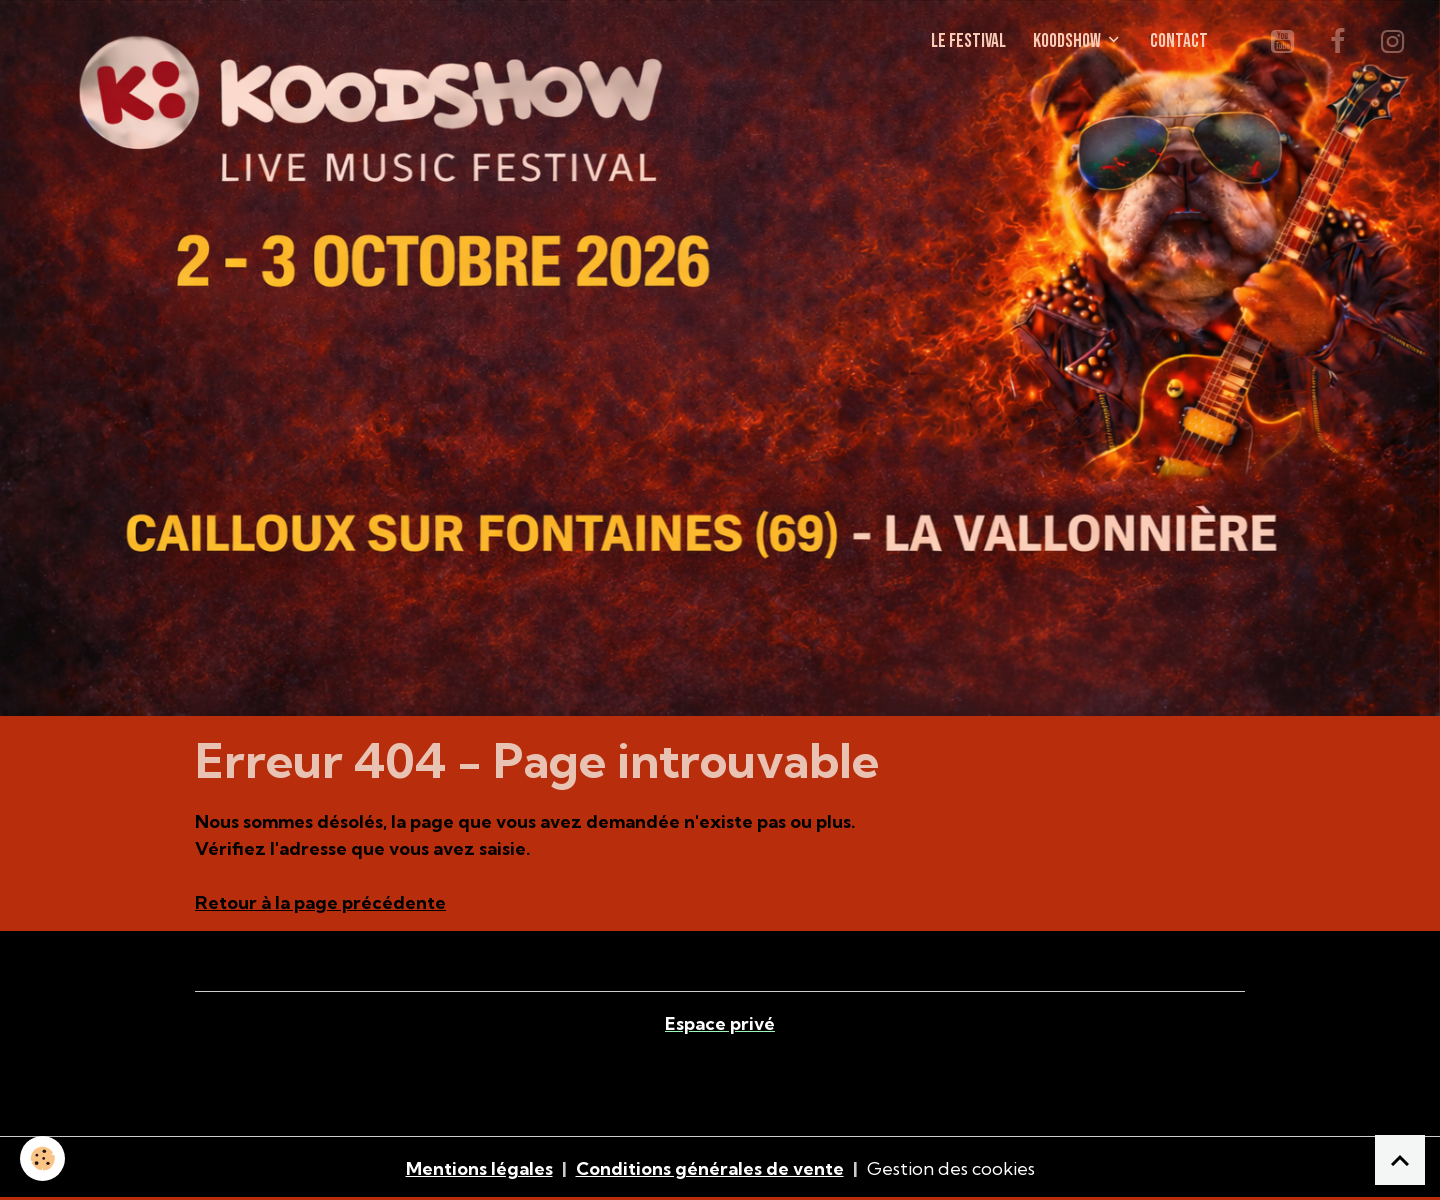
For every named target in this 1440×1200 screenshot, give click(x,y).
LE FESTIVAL (968, 41)
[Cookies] (42, 1158)
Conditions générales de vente (710, 1168)
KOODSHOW (1068, 41)
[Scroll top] (1400, 1160)
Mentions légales (479, 1168)
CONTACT (1179, 41)
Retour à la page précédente (320, 902)
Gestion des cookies (951, 1168)
